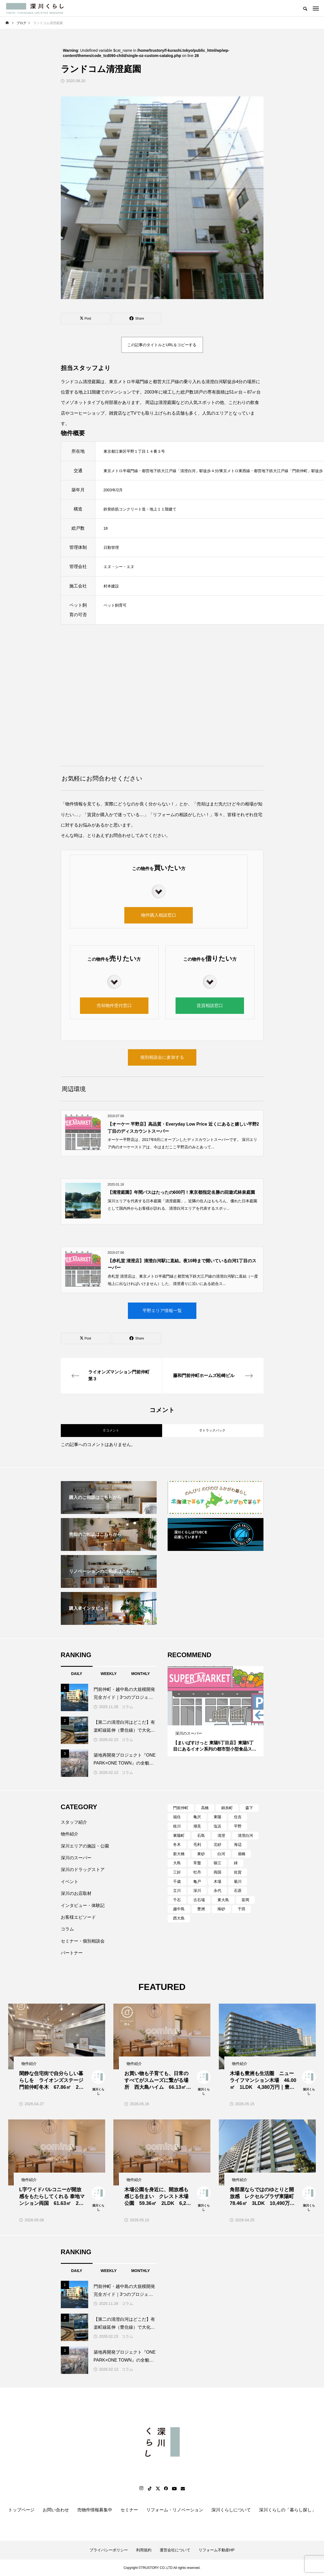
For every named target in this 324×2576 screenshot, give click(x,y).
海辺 (238, 1844)
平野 (238, 1826)
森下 (249, 1808)
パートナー (72, 1952)
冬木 (177, 1844)
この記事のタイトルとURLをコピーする (161, 345)
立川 (177, 1890)
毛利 (197, 1844)
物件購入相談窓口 (158, 915)
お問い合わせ (56, 2510)
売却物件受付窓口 (114, 1005)
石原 (238, 1890)
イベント (69, 1881)
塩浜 (217, 1826)
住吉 (238, 1817)
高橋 (205, 1808)
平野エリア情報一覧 (162, 1310)
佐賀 (238, 1872)
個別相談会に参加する (162, 1057)
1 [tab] (211, 1720)
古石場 (199, 1900)
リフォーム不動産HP (216, 2550)
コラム (127, 1707)
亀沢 (197, 1817)
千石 (177, 1900)
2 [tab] (215, 1720)
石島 (201, 1835)
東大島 (223, 1900)
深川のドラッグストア (83, 1869)
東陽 (217, 1817)
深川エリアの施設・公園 (85, 1846)
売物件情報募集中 (94, 2510)
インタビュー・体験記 (83, 1905)
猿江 (217, 1863)
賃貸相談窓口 (210, 1005)
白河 (221, 1854)
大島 (177, 1863)
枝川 (177, 1826)
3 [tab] (220, 1720)
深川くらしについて (231, 2510)
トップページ (21, 2510)
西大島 (179, 1918)
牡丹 (197, 1872)
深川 (197, 1890)
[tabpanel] (215, 1711)
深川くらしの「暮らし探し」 (287, 2510)
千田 (241, 1909)
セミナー (129, 2510)
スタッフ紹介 (74, 1822)
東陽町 (179, 1835)
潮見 (197, 1826)
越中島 (179, 1909)
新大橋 (179, 1854)
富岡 (245, 1900)
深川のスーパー (76, 1857)
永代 (217, 1890)
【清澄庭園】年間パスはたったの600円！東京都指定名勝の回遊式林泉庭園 (181, 1192)
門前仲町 (180, 1808)
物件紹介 (69, 1834)
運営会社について (175, 2550)
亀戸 (197, 1881)
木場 (217, 1881)
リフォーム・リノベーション (174, 2510)
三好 (177, 1872)
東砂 (201, 1854)
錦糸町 (227, 1808)
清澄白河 (245, 1835)
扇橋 (241, 1854)
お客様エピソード (78, 1917)
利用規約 (143, 2550)
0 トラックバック (212, 1430)
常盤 (197, 1863)
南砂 (221, 1909)
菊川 (238, 1881)
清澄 (221, 1835)
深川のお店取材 (76, 1893)
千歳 (177, 1881)
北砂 (217, 1844)
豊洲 (201, 1909)
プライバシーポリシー (109, 2550)
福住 (177, 1817)
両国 (217, 1872)
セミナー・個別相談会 (83, 1941)
